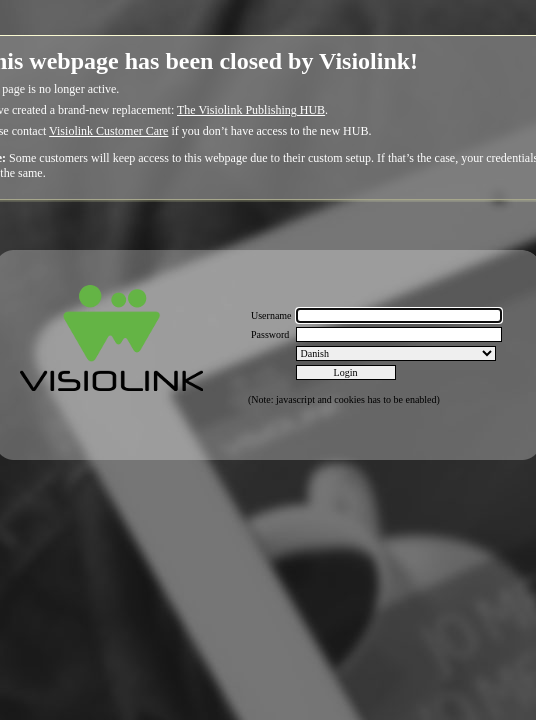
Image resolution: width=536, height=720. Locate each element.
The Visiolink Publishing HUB (251, 110)
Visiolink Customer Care (108, 131)
